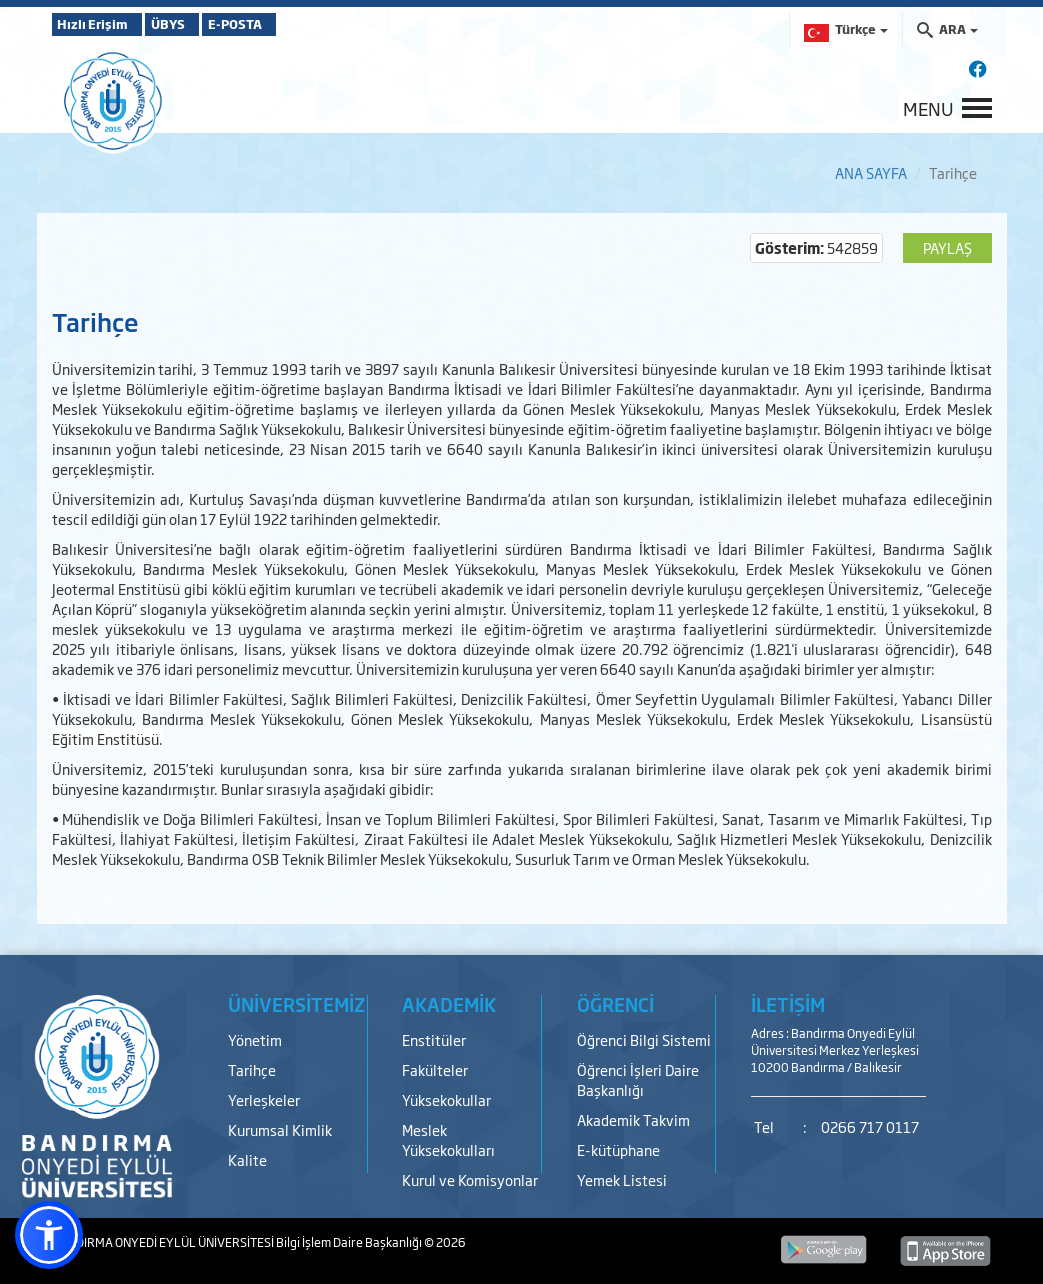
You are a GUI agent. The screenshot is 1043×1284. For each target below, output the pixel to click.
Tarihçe (252, 1069)
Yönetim (255, 1039)
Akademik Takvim (633, 1119)
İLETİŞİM (788, 1004)
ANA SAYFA (871, 172)
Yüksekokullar (446, 1099)
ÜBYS (199, 24)
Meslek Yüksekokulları (448, 1139)
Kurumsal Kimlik (280, 1129)
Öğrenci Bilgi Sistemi (644, 1039)
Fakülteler (435, 1069)
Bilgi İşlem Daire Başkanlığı (350, 1242)
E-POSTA (292, 24)
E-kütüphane (618, 1149)
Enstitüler (434, 1039)
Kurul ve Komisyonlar (470, 1179)
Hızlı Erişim (101, 24)
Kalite (247, 1159)
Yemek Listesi (622, 1179)
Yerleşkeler (264, 1099)
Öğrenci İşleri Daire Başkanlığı (638, 1079)
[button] (49, 1235)
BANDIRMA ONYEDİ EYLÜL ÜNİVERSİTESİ (164, 1242)
